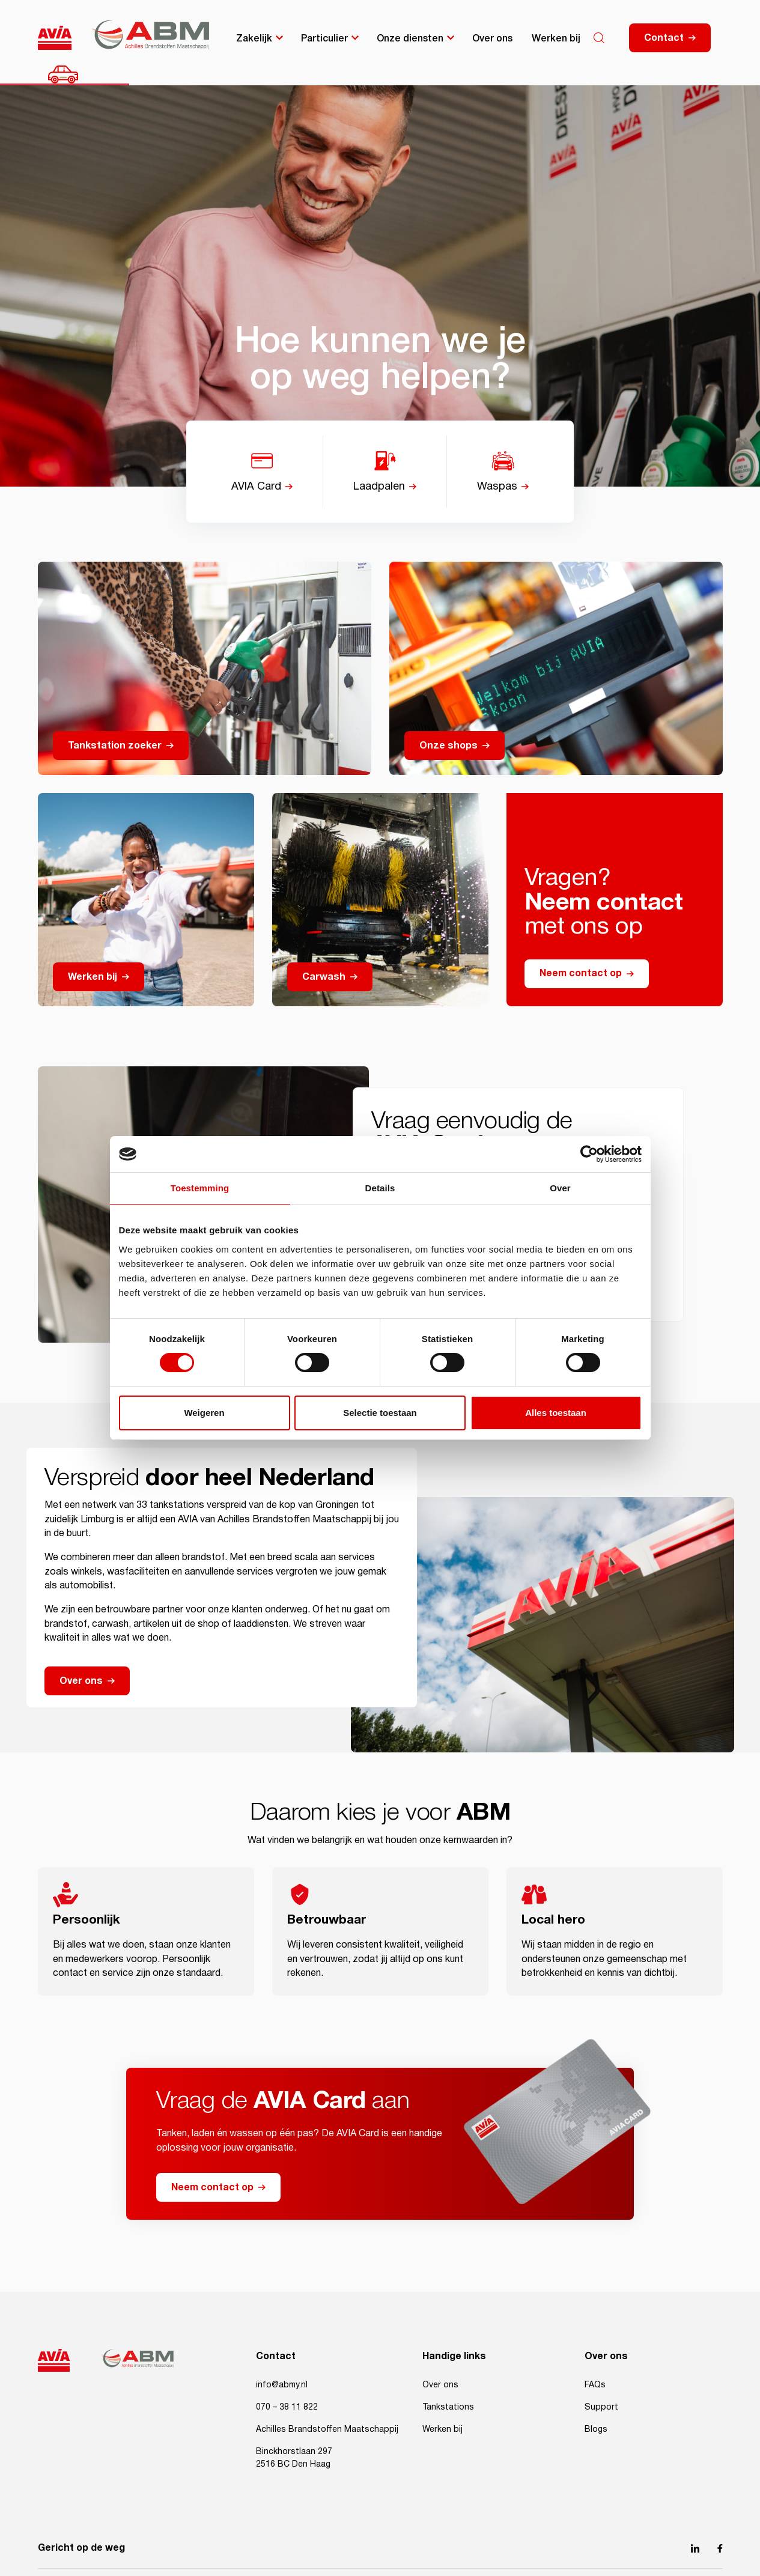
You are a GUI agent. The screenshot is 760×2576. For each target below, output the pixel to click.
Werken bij (556, 37)
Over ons (492, 37)
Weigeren (204, 1413)
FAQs (595, 2385)
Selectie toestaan (380, 1413)
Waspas (497, 487)
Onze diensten (410, 37)
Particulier (324, 37)
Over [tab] (560, 1188)
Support (601, 2407)
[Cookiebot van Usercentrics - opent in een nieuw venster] (589, 1154)
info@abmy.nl (282, 2385)
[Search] (599, 37)
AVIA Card (256, 487)
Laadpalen (379, 487)
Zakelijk (254, 37)
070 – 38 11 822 (287, 2407)
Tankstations (448, 2407)
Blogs (596, 2429)
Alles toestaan (555, 1413)
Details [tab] (380, 1188)
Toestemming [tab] (200, 1188)
